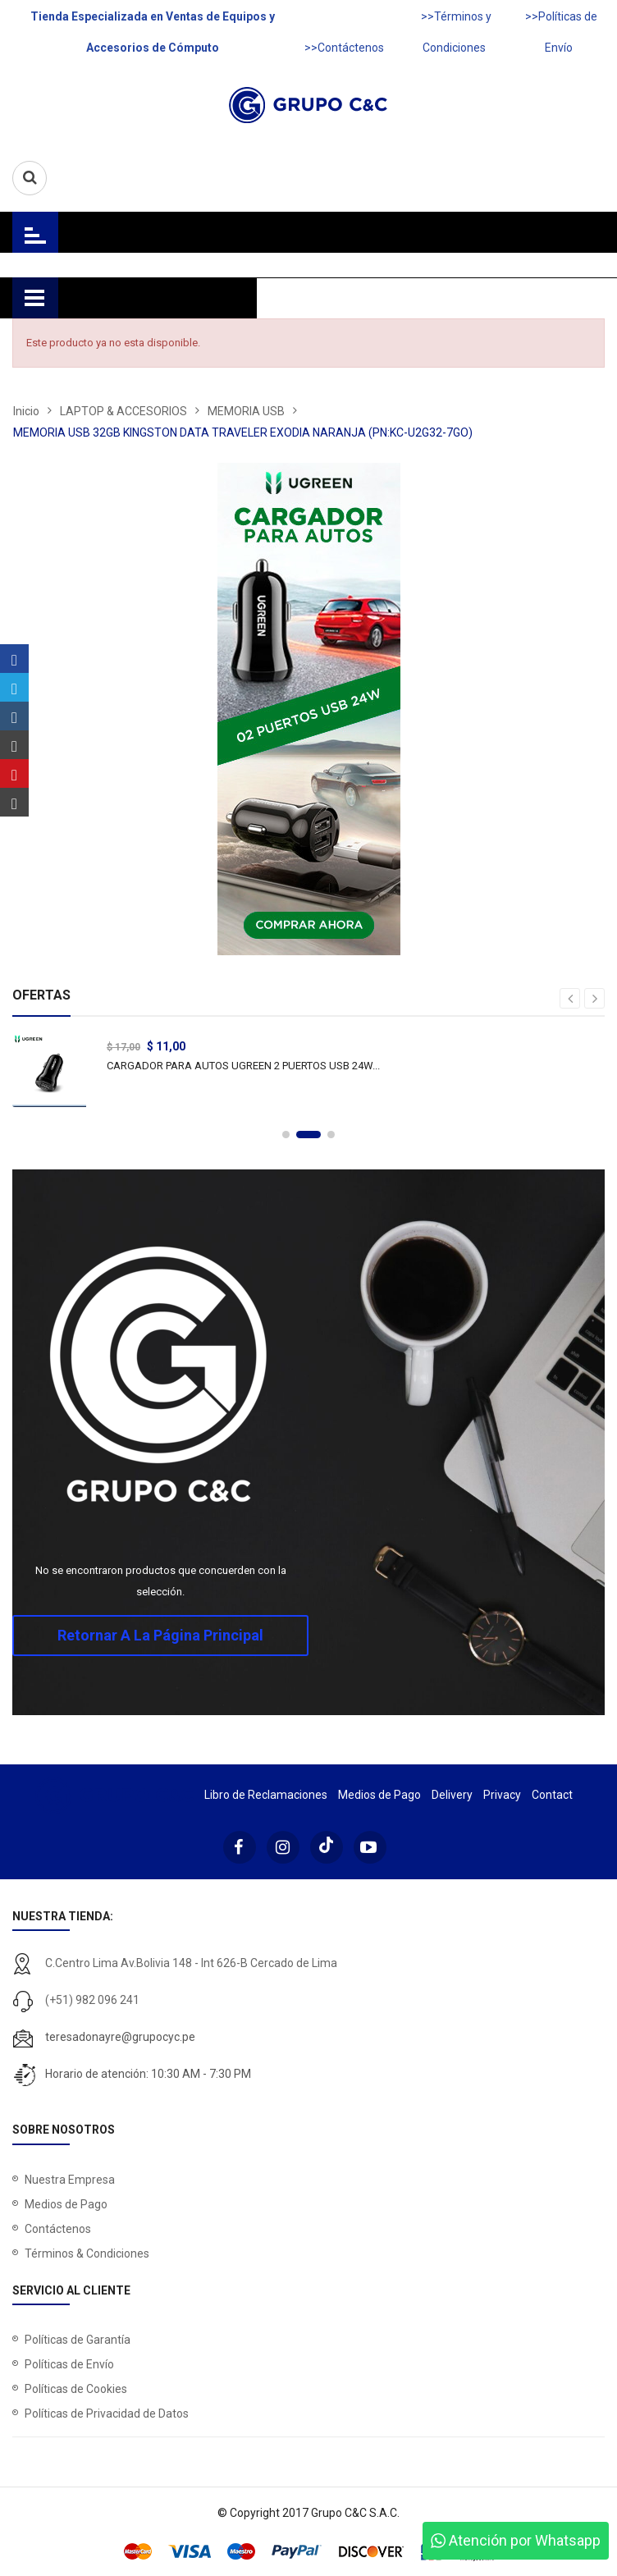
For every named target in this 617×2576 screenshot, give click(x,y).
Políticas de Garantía (77, 2339)
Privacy (502, 1794)
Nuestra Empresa (70, 2179)
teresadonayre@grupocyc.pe (120, 2036)
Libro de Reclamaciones (265, 1794)
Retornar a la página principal (160, 1635)
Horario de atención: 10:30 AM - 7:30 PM (148, 2073)
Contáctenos (58, 2228)
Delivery (452, 1794)
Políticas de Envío (69, 2364)
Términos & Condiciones (87, 2253)
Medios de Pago (379, 1794)
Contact (552, 1794)
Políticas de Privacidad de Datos (107, 2413)
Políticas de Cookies (76, 2388)
